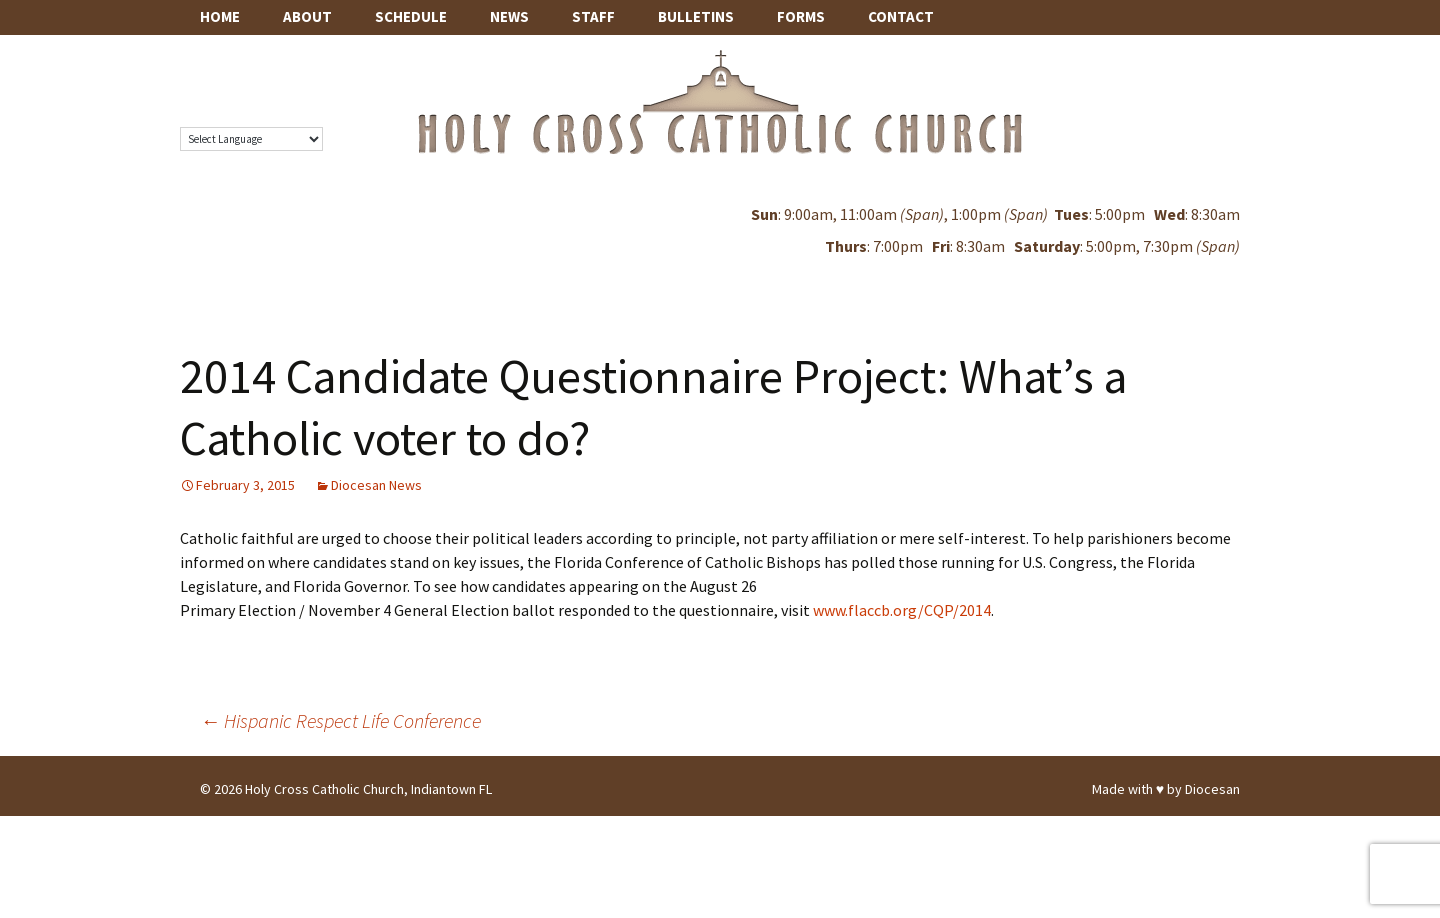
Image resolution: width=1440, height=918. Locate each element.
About (307, 16)
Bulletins (696, 16)
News (509, 16)
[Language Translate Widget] (251, 139)
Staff (593, 16)
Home (220, 16)
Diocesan (1212, 789)
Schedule (411, 16)
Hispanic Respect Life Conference (340, 720)
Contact (901, 16)
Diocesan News (376, 485)
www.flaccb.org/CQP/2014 (902, 610)
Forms (801, 16)
